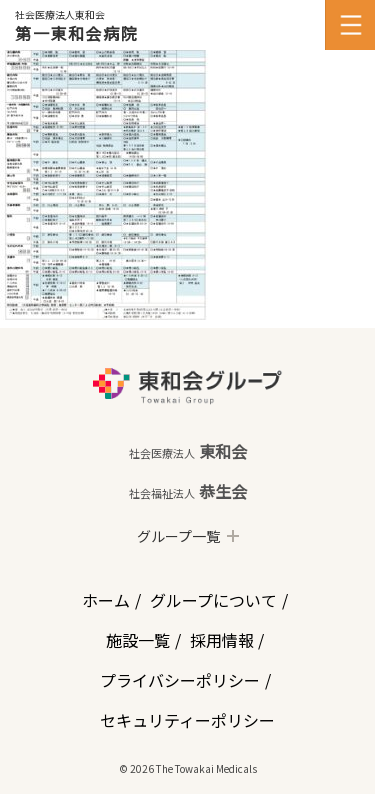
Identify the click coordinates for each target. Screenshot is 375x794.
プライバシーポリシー (180, 680)
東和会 (188, 451)
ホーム (106, 600)
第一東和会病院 (76, 33)
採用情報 (222, 640)
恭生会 (188, 491)
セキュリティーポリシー (187, 720)
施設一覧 (138, 640)
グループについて (213, 600)
